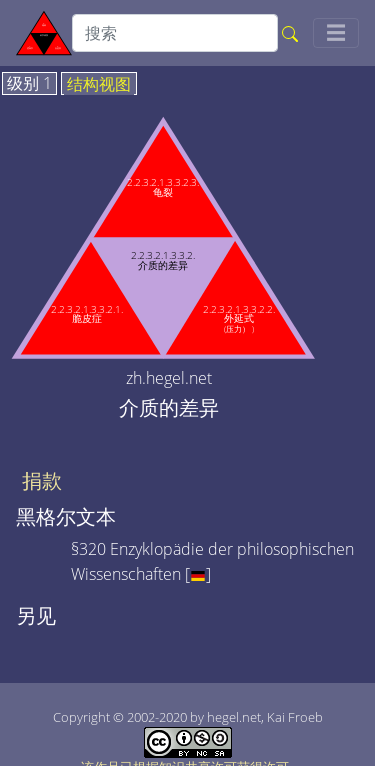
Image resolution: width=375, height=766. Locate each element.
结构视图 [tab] (99, 85)
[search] (175, 33)
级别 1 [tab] (29, 84)
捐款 (42, 481)
